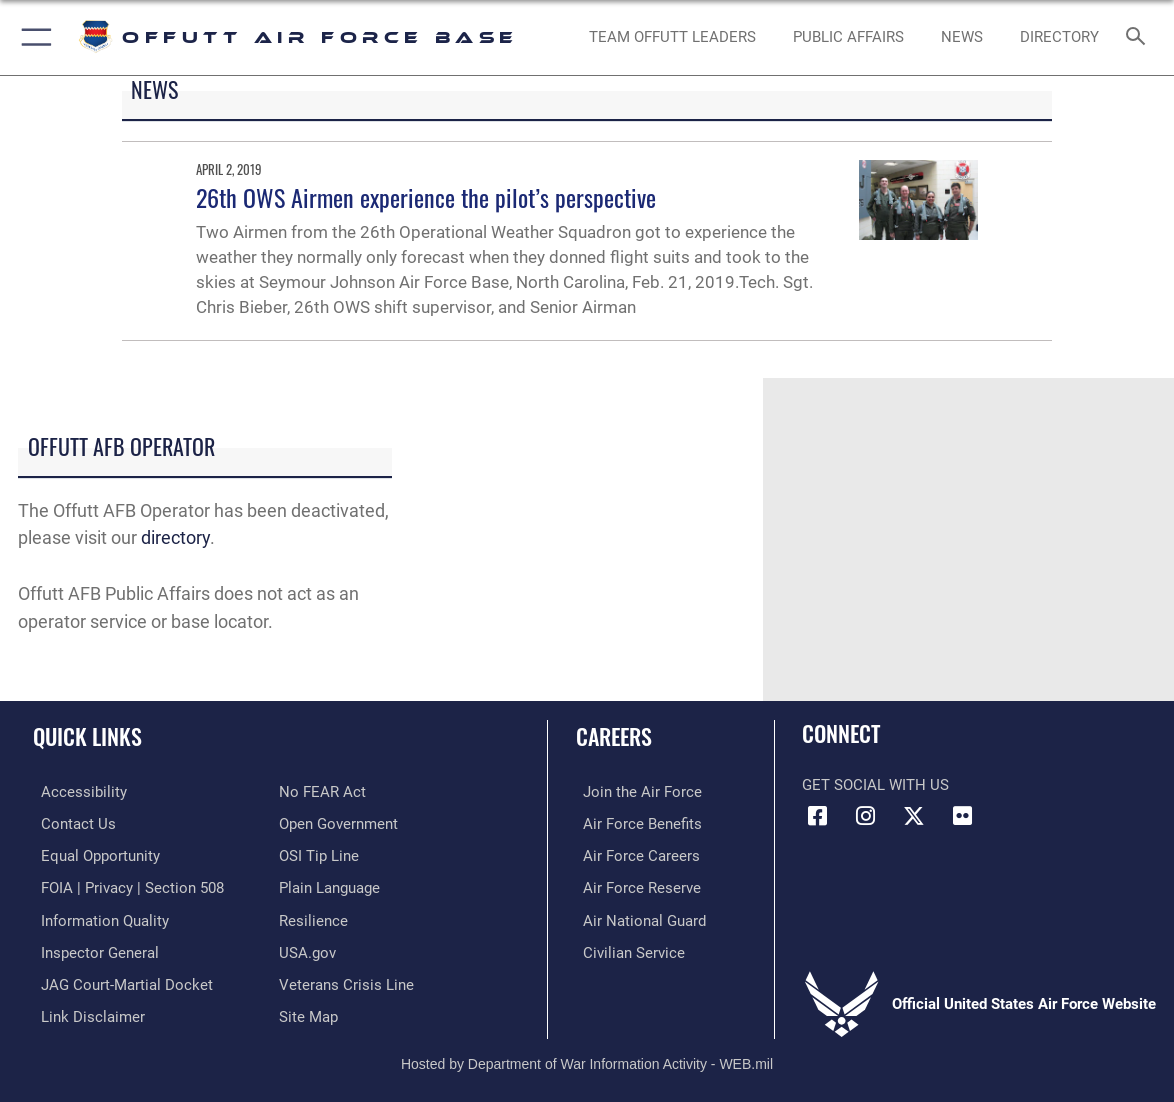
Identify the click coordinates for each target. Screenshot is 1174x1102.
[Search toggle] (1138, 37)
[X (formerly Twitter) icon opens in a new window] (914, 816)
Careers (614, 736)
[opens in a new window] (1059, 37)
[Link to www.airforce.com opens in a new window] (635, 792)
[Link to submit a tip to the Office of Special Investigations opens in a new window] (319, 855)
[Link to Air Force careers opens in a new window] (634, 855)
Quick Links (87, 736)
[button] (32, 37)
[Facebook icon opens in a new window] (817, 816)
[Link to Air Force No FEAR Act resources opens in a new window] (322, 792)
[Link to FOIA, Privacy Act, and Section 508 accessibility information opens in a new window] (124, 886)
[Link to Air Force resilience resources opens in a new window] (313, 917)
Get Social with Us (875, 785)
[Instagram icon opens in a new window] (866, 816)
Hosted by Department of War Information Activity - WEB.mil (587, 1057)
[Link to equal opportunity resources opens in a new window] (92, 855)
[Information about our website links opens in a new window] (85, 1012)
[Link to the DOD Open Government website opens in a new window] (338, 823)
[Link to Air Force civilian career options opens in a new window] (627, 949)
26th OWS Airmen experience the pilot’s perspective (426, 197)
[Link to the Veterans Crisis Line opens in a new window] (346, 980)
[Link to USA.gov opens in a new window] (307, 949)
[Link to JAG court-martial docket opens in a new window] (119, 980)
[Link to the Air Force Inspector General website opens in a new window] (92, 949)
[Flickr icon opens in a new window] (963, 816)
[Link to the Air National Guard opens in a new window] (637, 917)
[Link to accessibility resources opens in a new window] (76, 792)
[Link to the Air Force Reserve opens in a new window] (635, 886)
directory (175, 538)
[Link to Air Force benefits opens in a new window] (635, 823)
